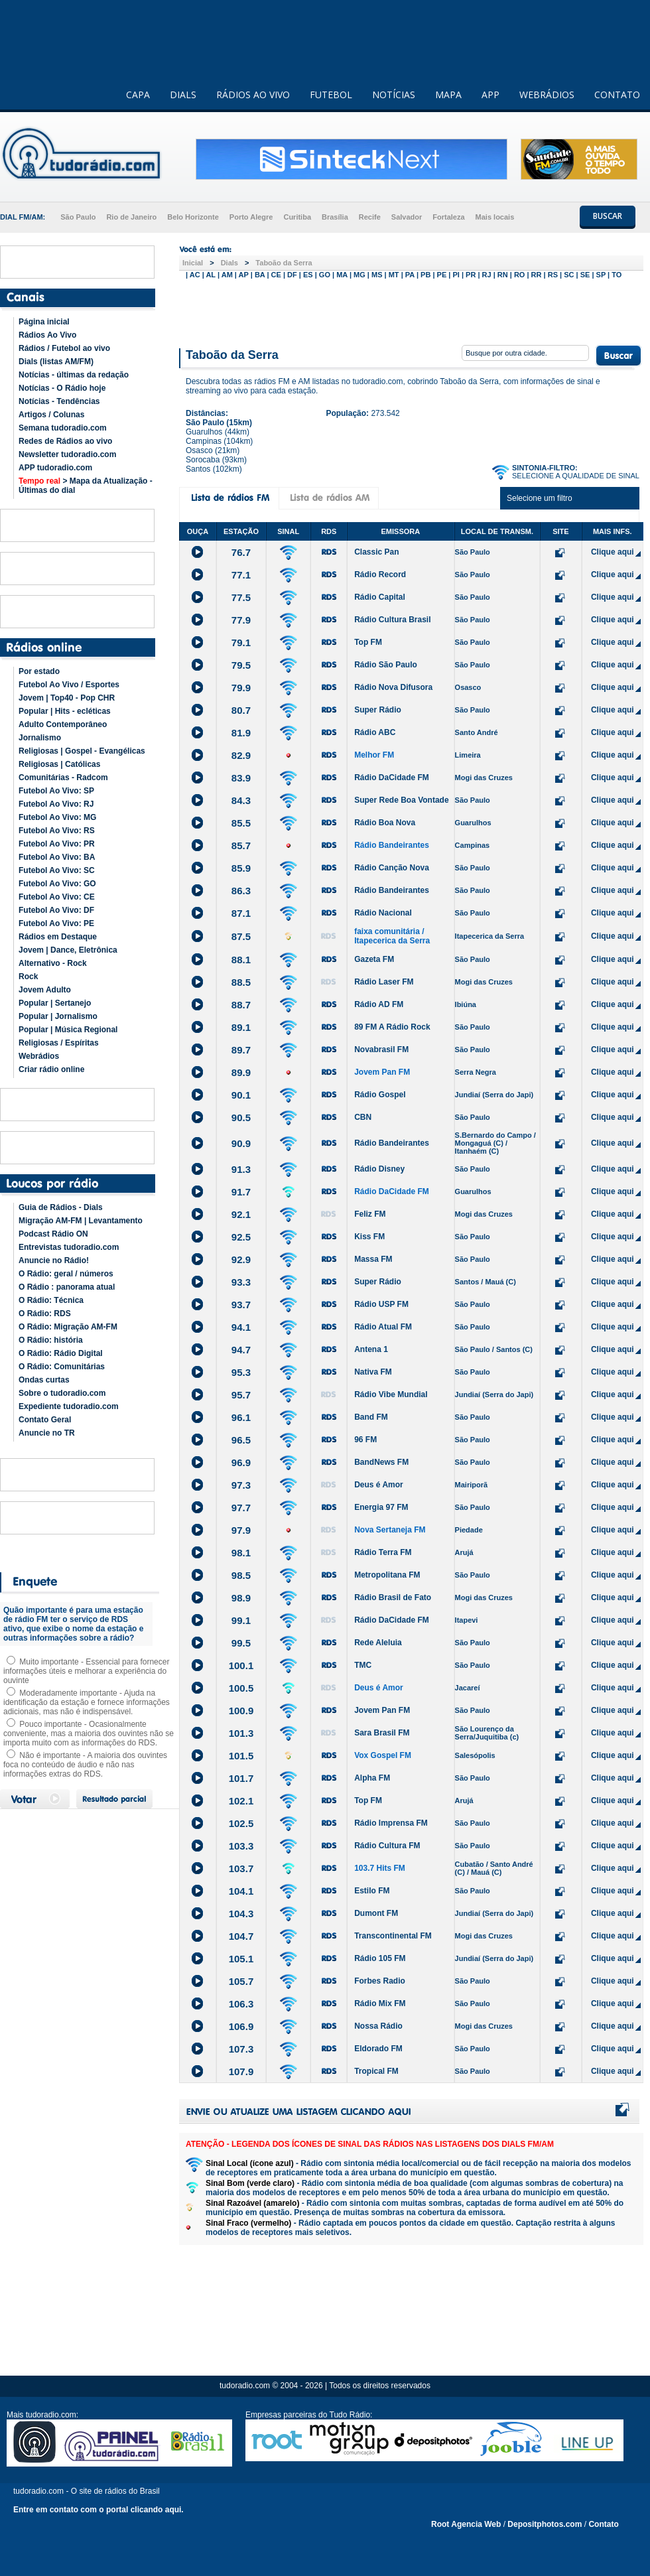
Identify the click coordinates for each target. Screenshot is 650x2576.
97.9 (241, 1530)
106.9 (241, 2026)
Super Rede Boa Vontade (401, 800)
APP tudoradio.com (55, 467)
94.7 (241, 1349)
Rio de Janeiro (131, 217)
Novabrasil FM (381, 1049)
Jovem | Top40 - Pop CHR (67, 698)
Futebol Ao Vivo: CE (57, 897)
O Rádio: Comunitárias (62, 1366)
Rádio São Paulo (385, 664)
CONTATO (617, 94)
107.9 (241, 2071)
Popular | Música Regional (68, 1029)
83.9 (241, 777)
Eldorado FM (378, 2048)
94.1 (241, 1327)
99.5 (241, 1643)
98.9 (241, 1597)
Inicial (192, 263)
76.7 (241, 552)
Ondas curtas (44, 1380)
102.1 (241, 1800)
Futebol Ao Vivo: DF (56, 910)
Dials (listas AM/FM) (56, 361)
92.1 (241, 1214)
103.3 (241, 1846)
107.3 (241, 2049)
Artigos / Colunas (51, 414)
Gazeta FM (374, 959)
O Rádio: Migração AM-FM (68, 1326)
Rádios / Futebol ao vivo (64, 348)
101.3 (241, 1733)
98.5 (241, 1575)
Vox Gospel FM (382, 1755)
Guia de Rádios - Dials (61, 1207)
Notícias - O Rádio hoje (62, 388)
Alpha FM (372, 1778)
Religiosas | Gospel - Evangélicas (82, 751)
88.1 (241, 959)
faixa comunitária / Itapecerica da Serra (392, 936)
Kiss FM (369, 1236)
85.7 (241, 845)
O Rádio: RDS (45, 1313)
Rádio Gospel (379, 1094)
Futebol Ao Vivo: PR (57, 843)
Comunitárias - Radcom (63, 777)
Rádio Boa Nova (384, 822)
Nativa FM (373, 1372)
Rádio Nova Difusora (393, 687)
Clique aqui (612, 552)
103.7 (241, 1868)
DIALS (183, 94)
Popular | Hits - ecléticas (65, 711)
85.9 (241, 868)
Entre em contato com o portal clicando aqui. (98, 2509)
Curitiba (297, 217)
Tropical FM (376, 2071)
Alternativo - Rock (53, 963)
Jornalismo (40, 737)
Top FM (368, 642)
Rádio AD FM (378, 1004)
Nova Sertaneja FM (389, 1529)
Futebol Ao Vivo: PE (56, 923)
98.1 (241, 1552)
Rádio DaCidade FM (391, 777)
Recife (370, 217)
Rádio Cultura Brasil (392, 619)
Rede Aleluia (378, 1642)
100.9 (241, 1710)
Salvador (406, 217)
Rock (28, 976)
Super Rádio (377, 709)
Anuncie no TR (47, 1433)
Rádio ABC (374, 732)
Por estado (39, 671)
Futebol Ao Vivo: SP (56, 790)
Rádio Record (380, 574)
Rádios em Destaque (58, 936)
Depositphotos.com (544, 2524)
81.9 (241, 732)
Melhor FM (374, 755)
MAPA (448, 94)
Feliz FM (369, 1214)
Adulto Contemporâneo (63, 724)
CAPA (138, 94)
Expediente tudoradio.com (69, 1406)
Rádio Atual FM (383, 1326)
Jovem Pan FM (382, 1072)
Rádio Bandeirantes (391, 845)
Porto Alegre (251, 217)
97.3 (241, 1485)
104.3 (241, 1913)
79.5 (241, 665)
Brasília (335, 217)
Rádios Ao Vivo (47, 335)
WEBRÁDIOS (546, 94)
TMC (362, 1665)
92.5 (241, 1237)
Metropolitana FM (387, 1575)
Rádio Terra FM (382, 1552)
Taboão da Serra (283, 263)
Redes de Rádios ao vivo (65, 441)
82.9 (241, 755)
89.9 (241, 1072)
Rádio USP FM (381, 1304)
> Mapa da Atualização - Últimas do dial (86, 485)
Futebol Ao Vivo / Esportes (69, 684)
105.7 (241, 1981)
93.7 (241, 1304)
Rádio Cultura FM (387, 1845)
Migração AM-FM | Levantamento (81, 1220)
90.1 (241, 1095)
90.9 (241, 1143)
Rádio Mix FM (379, 2003)
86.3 (241, 890)
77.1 (241, 574)
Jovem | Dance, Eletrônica (68, 950)
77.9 (241, 620)
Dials (229, 263)
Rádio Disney (379, 1169)
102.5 (241, 1823)
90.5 (241, 1117)
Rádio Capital (379, 597)
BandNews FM (381, 1462)
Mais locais (495, 217)
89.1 (241, 1027)
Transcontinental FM (393, 1935)
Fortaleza (448, 217)
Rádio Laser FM (383, 981)
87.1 (241, 913)
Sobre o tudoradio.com (62, 1393)
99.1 (241, 1620)
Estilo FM (371, 1890)
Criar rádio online (51, 1069)
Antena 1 (371, 1349)
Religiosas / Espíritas (59, 1043)
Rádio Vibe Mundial (390, 1394)
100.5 (241, 1688)
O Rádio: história (51, 1340)
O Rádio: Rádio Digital (61, 1353)
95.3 (241, 1372)
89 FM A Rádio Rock (392, 1027)
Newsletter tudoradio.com (67, 454)
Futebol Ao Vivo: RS (57, 830)
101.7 (241, 1778)
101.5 (241, 1755)
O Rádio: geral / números (66, 1273)
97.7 (241, 1507)
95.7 (241, 1394)
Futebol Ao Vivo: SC (57, 870)
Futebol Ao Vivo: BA (57, 857)
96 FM (365, 1439)
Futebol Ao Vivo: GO (57, 883)
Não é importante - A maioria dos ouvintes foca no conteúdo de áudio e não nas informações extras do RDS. (85, 1765)
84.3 (241, 800)
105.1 (241, 1958)
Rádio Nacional (383, 912)
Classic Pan (376, 552)
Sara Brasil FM (381, 1732)
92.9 (241, 1259)
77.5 (241, 597)
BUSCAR (607, 216)
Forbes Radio (379, 1981)
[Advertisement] (411, 310)
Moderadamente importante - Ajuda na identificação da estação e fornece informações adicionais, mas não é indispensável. (86, 1702)
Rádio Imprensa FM (391, 1823)
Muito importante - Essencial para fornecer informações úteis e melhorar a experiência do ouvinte (86, 1671)
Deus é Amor (378, 1484)
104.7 (241, 1936)
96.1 (241, 1417)
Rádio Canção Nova (391, 867)
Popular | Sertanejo (55, 1003)
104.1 (241, 1891)
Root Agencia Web (466, 2524)
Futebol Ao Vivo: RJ (56, 804)
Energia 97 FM (381, 1507)
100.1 (241, 1665)
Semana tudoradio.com (63, 428)
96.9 (241, 1462)
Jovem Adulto (45, 989)
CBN (362, 1117)
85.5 (241, 823)
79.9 (241, 687)
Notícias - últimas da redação (74, 374)
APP (490, 94)
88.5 (241, 982)
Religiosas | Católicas (59, 764)
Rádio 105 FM (379, 1958)
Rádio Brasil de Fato (392, 1597)
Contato (603, 2524)
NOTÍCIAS (393, 94)
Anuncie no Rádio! (54, 1260)
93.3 (241, 1282)
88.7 (241, 1004)
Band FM (371, 1417)
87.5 (241, 936)
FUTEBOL (331, 94)
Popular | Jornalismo (58, 1016)
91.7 (241, 1191)
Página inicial (44, 321)
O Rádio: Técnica (51, 1300)
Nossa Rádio (378, 2026)
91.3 (241, 1169)
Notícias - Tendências (59, 401)
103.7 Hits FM (379, 1868)
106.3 (241, 2003)
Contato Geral (45, 1419)
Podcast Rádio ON (53, 1234)
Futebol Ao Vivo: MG (57, 817)
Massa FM (373, 1259)
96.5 (241, 1440)
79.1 (241, 642)
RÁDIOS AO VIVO (253, 94)
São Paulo (78, 217)
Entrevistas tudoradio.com (69, 1247)
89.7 (241, 1049)
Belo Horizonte (193, 217)
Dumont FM (376, 1913)
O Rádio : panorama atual (67, 1287)
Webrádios (39, 1056)
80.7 (241, 710)
